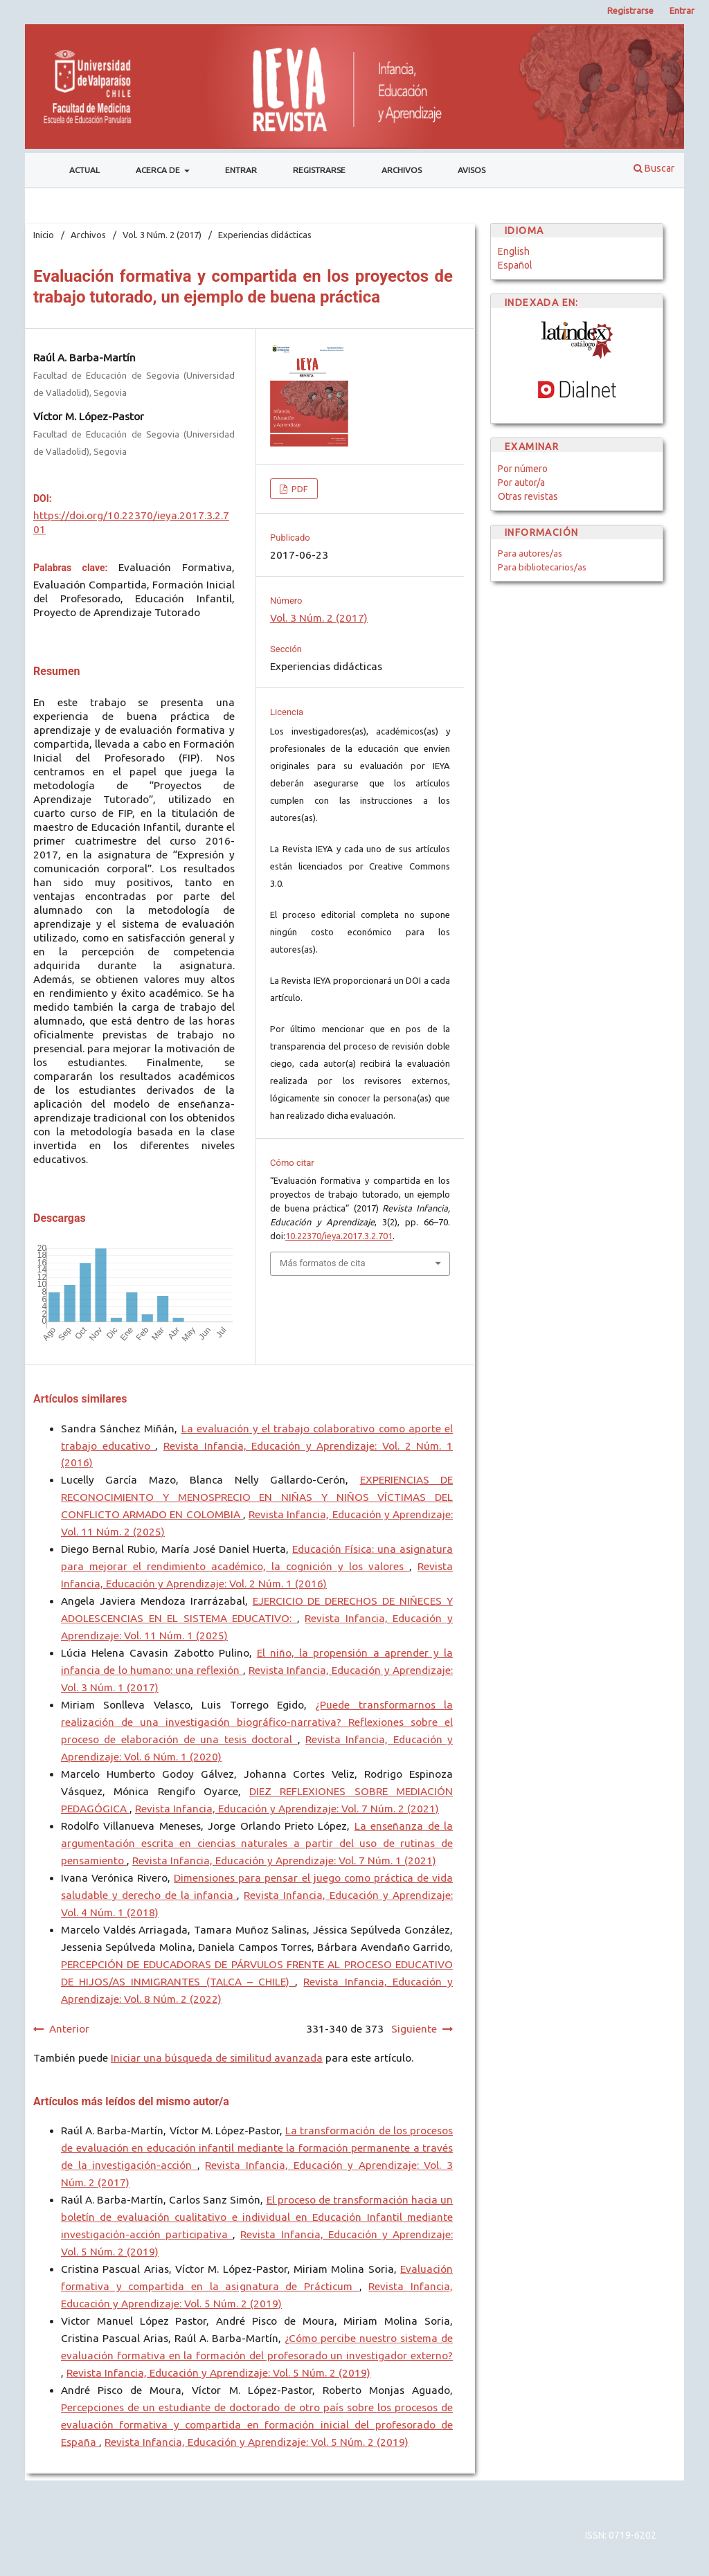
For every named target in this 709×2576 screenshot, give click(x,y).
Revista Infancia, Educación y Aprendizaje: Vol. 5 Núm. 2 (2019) (218, 2373)
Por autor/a (521, 482)
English (514, 251)
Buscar (654, 168)
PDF (298, 489)
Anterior (69, 2029)
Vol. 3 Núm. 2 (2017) (162, 235)
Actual (84, 169)
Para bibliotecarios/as (542, 567)
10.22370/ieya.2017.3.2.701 (339, 1236)
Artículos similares (80, 1398)
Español (515, 265)
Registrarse (319, 169)
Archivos (402, 169)
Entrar (241, 169)
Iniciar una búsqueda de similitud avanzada (217, 2058)
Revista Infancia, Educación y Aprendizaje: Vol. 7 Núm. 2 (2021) (287, 1808)
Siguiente (414, 2029)
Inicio (43, 235)
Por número (523, 468)
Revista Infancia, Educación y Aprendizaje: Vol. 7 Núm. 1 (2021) (284, 1860)
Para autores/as (530, 553)
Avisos (471, 169)
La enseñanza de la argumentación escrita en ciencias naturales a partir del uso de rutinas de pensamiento (257, 1843)
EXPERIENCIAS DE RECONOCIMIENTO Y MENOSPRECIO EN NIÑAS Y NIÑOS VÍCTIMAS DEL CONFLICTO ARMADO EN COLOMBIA (257, 1497)
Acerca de (159, 169)
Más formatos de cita (323, 1263)
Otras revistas (528, 496)
